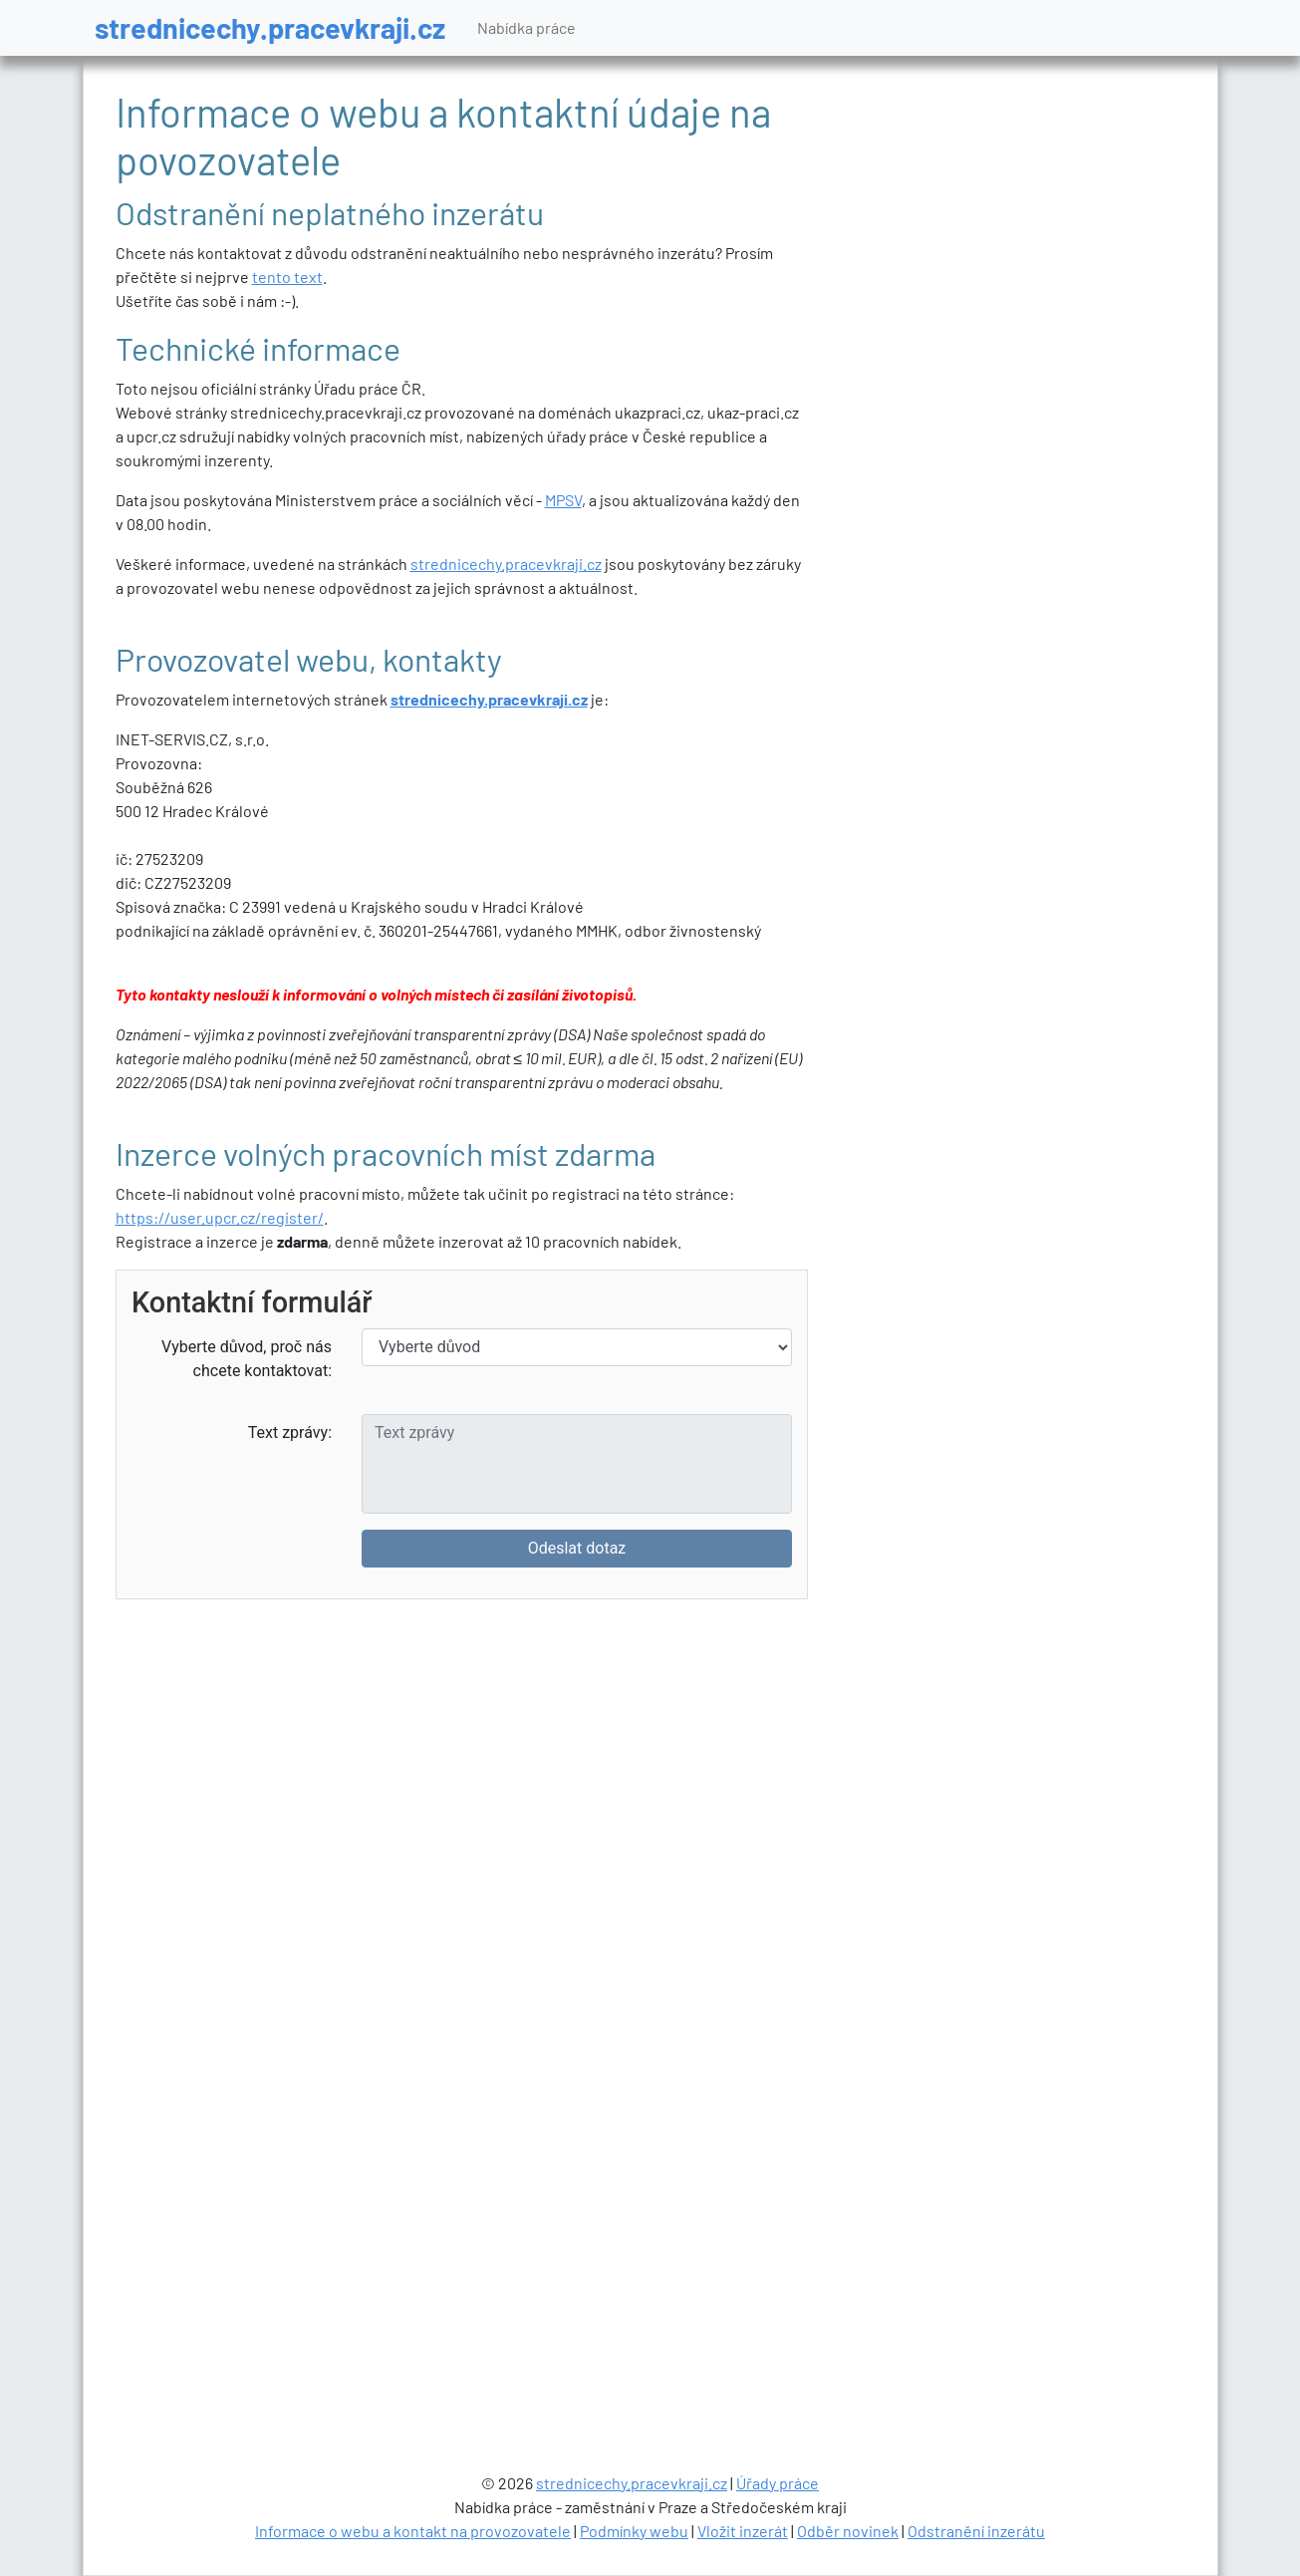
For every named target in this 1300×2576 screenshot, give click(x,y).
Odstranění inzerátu (976, 2530)
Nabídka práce (526, 27)
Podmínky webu (634, 2530)
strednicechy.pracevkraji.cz (270, 27)
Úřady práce (777, 2482)
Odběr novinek (848, 2530)
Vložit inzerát (742, 2530)
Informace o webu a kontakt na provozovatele (413, 2530)
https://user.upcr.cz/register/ (220, 1217)
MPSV (563, 499)
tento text (287, 276)
